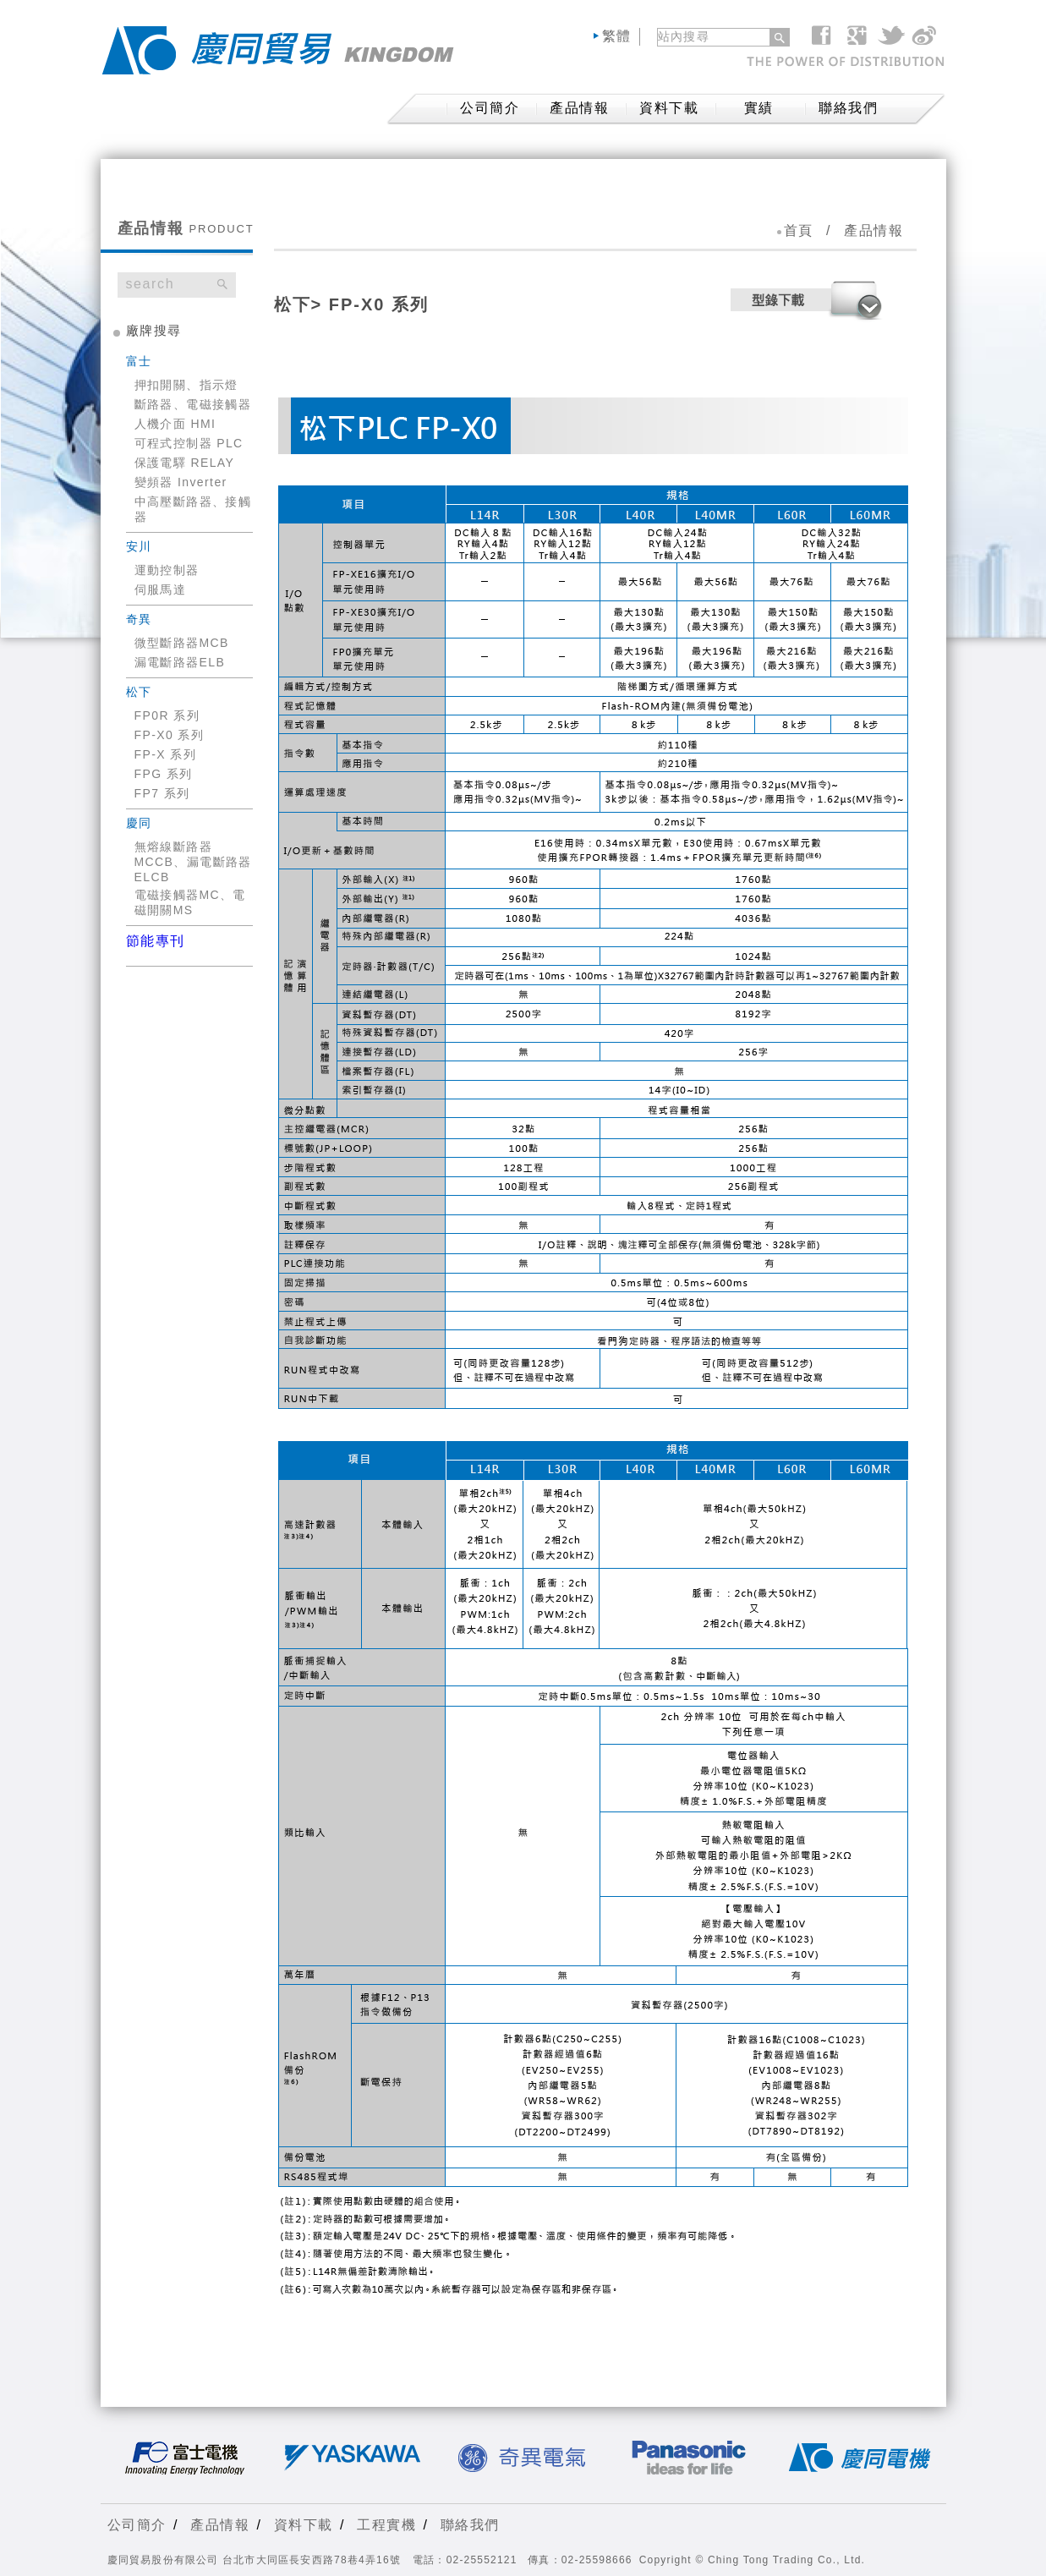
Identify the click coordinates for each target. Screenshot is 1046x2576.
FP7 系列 (162, 793)
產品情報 (579, 108)
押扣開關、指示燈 (186, 385)
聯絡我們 (848, 108)
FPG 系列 (163, 774)
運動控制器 (167, 570)
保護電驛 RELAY (184, 462)
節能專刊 (155, 941)
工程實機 (386, 2525)
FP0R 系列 (167, 715)
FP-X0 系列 (169, 735)
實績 (759, 108)
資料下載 (668, 108)
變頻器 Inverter (180, 482)
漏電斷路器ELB (180, 662)
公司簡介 (137, 2525)
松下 (292, 304)
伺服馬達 (160, 589)
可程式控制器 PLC (189, 443)
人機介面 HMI (175, 423)
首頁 (798, 230)
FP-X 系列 (165, 754)
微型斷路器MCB (181, 642)
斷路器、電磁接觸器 (193, 404)
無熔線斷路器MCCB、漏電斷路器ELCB (193, 862)
